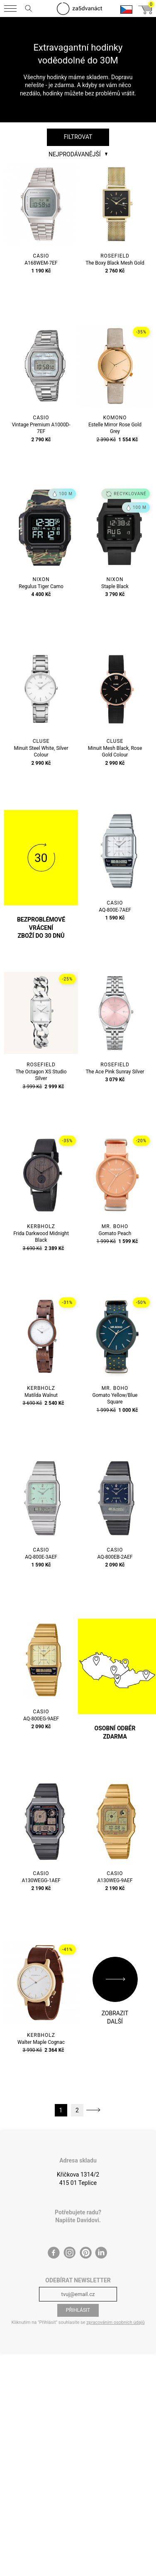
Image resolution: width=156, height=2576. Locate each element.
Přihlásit (78, 2310)
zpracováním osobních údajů (115, 2322)
